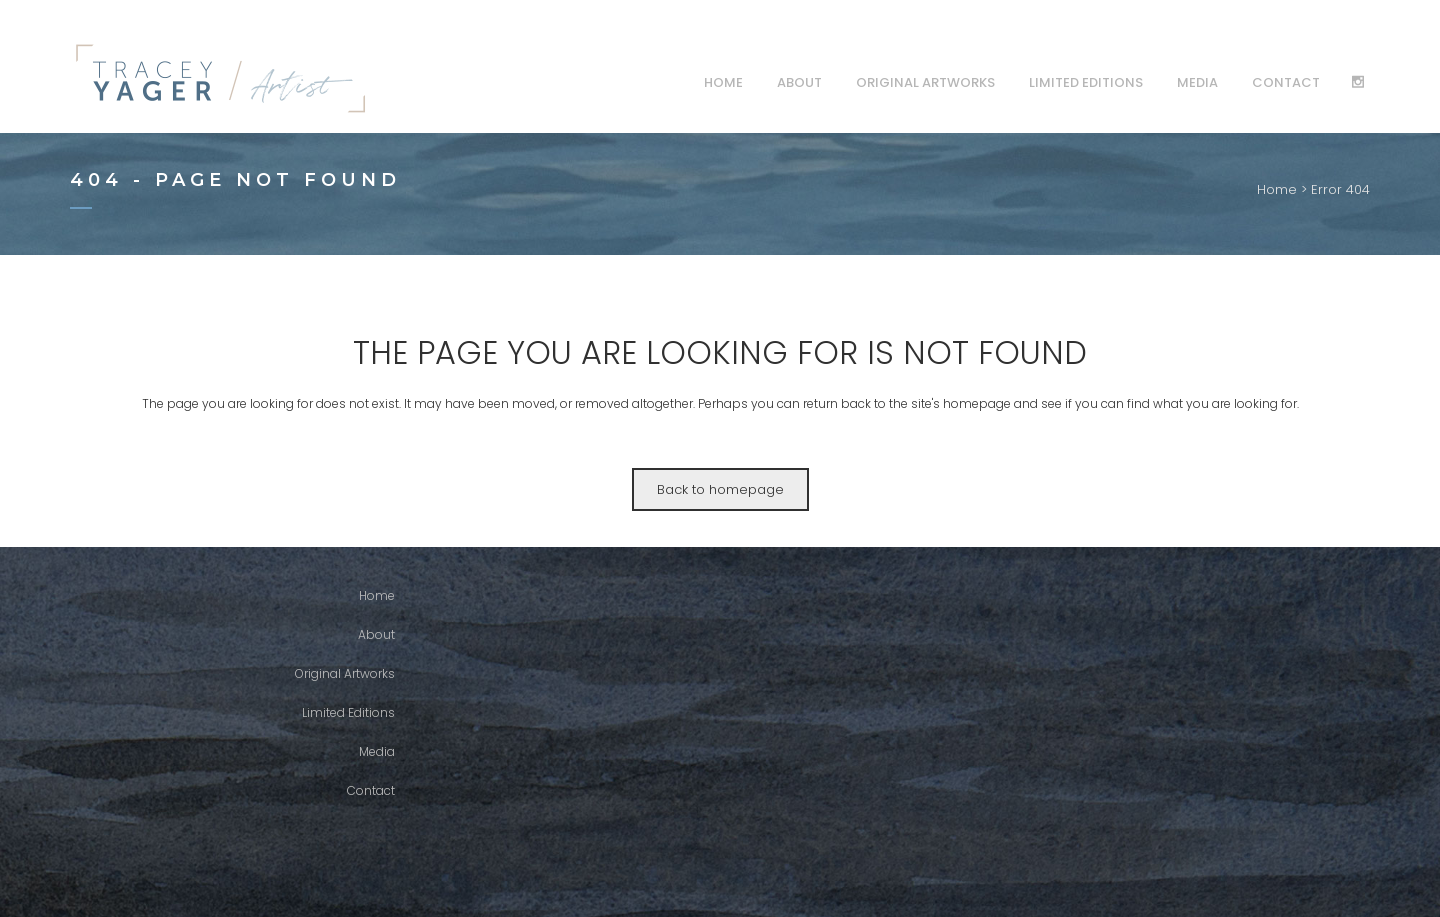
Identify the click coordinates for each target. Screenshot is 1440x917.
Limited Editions (348, 712)
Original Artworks (345, 673)
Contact (371, 790)
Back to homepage (720, 489)
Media (377, 751)
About (376, 634)
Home (1277, 189)
